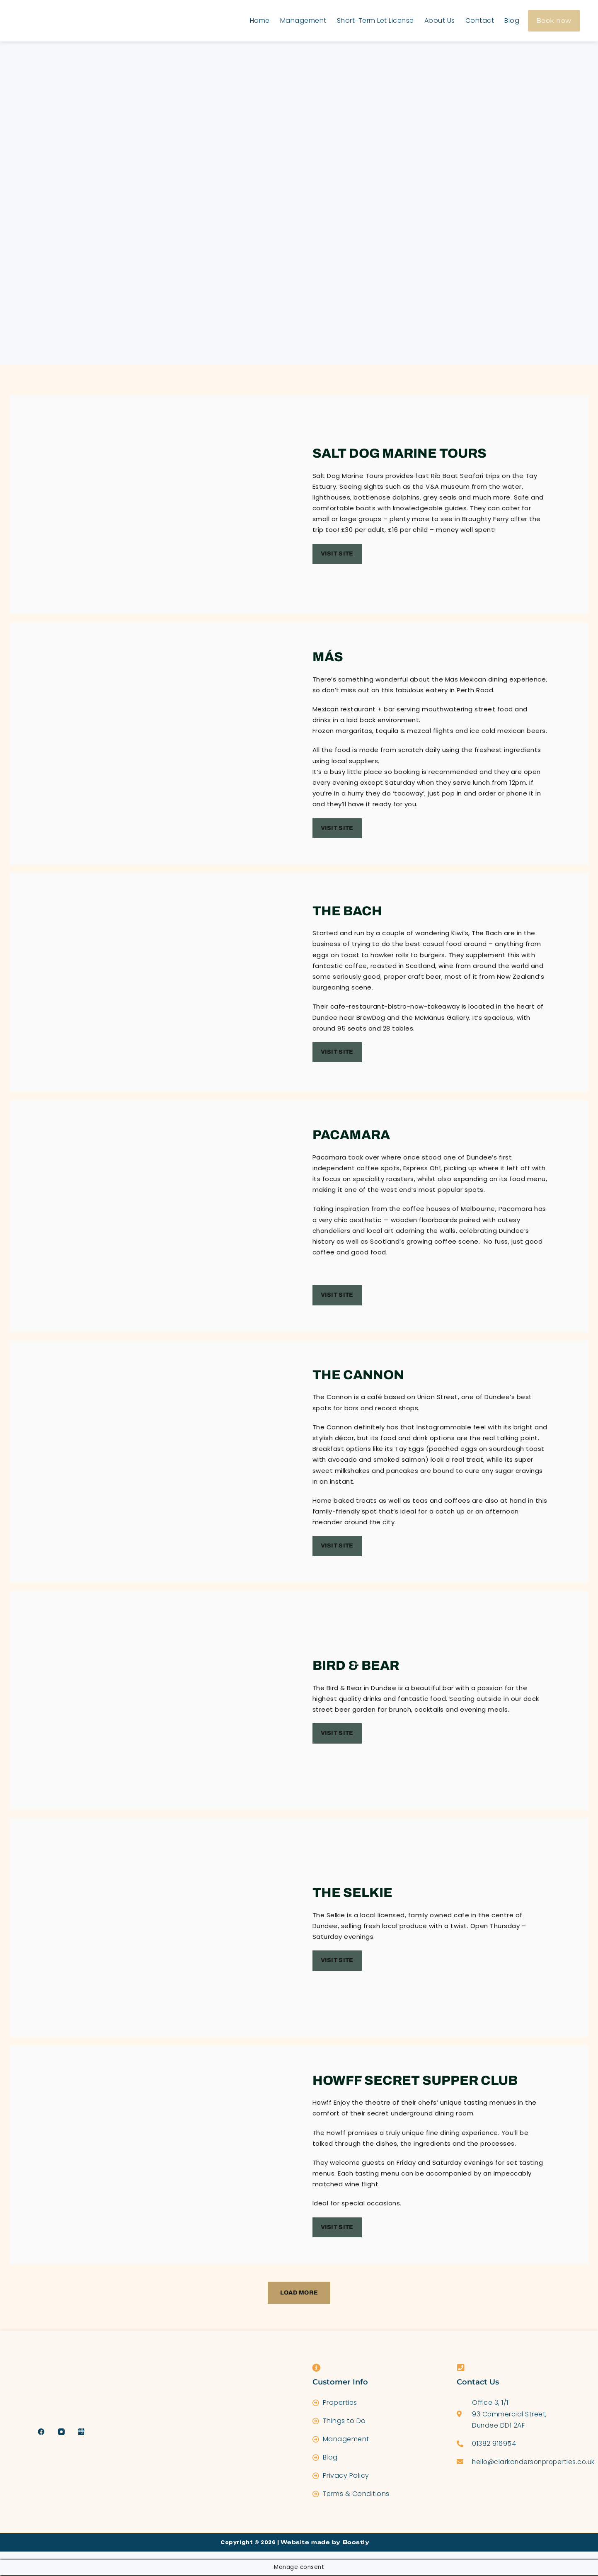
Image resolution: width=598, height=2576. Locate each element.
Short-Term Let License (375, 20)
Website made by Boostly (329, 2543)
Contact (479, 20)
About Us (439, 20)
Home (260, 20)
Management (303, 20)
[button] (299, 2294)
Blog (511, 20)
